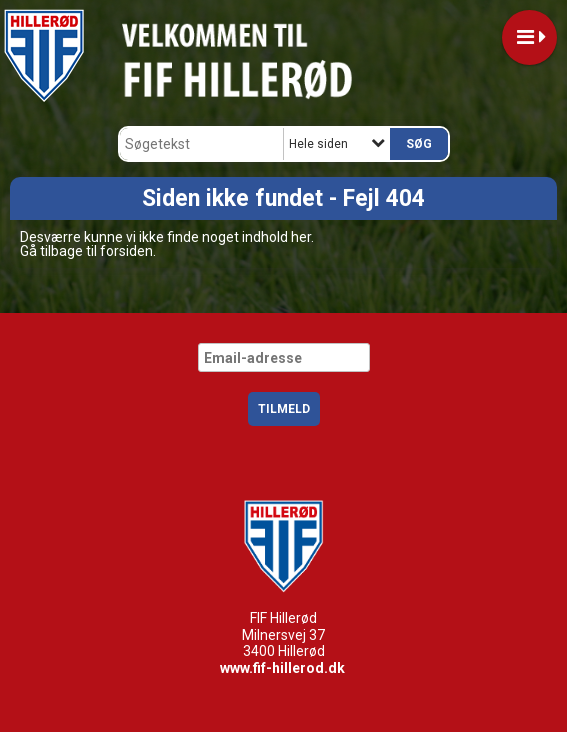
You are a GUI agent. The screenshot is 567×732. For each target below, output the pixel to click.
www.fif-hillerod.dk (282, 668)
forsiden (126, 251)
